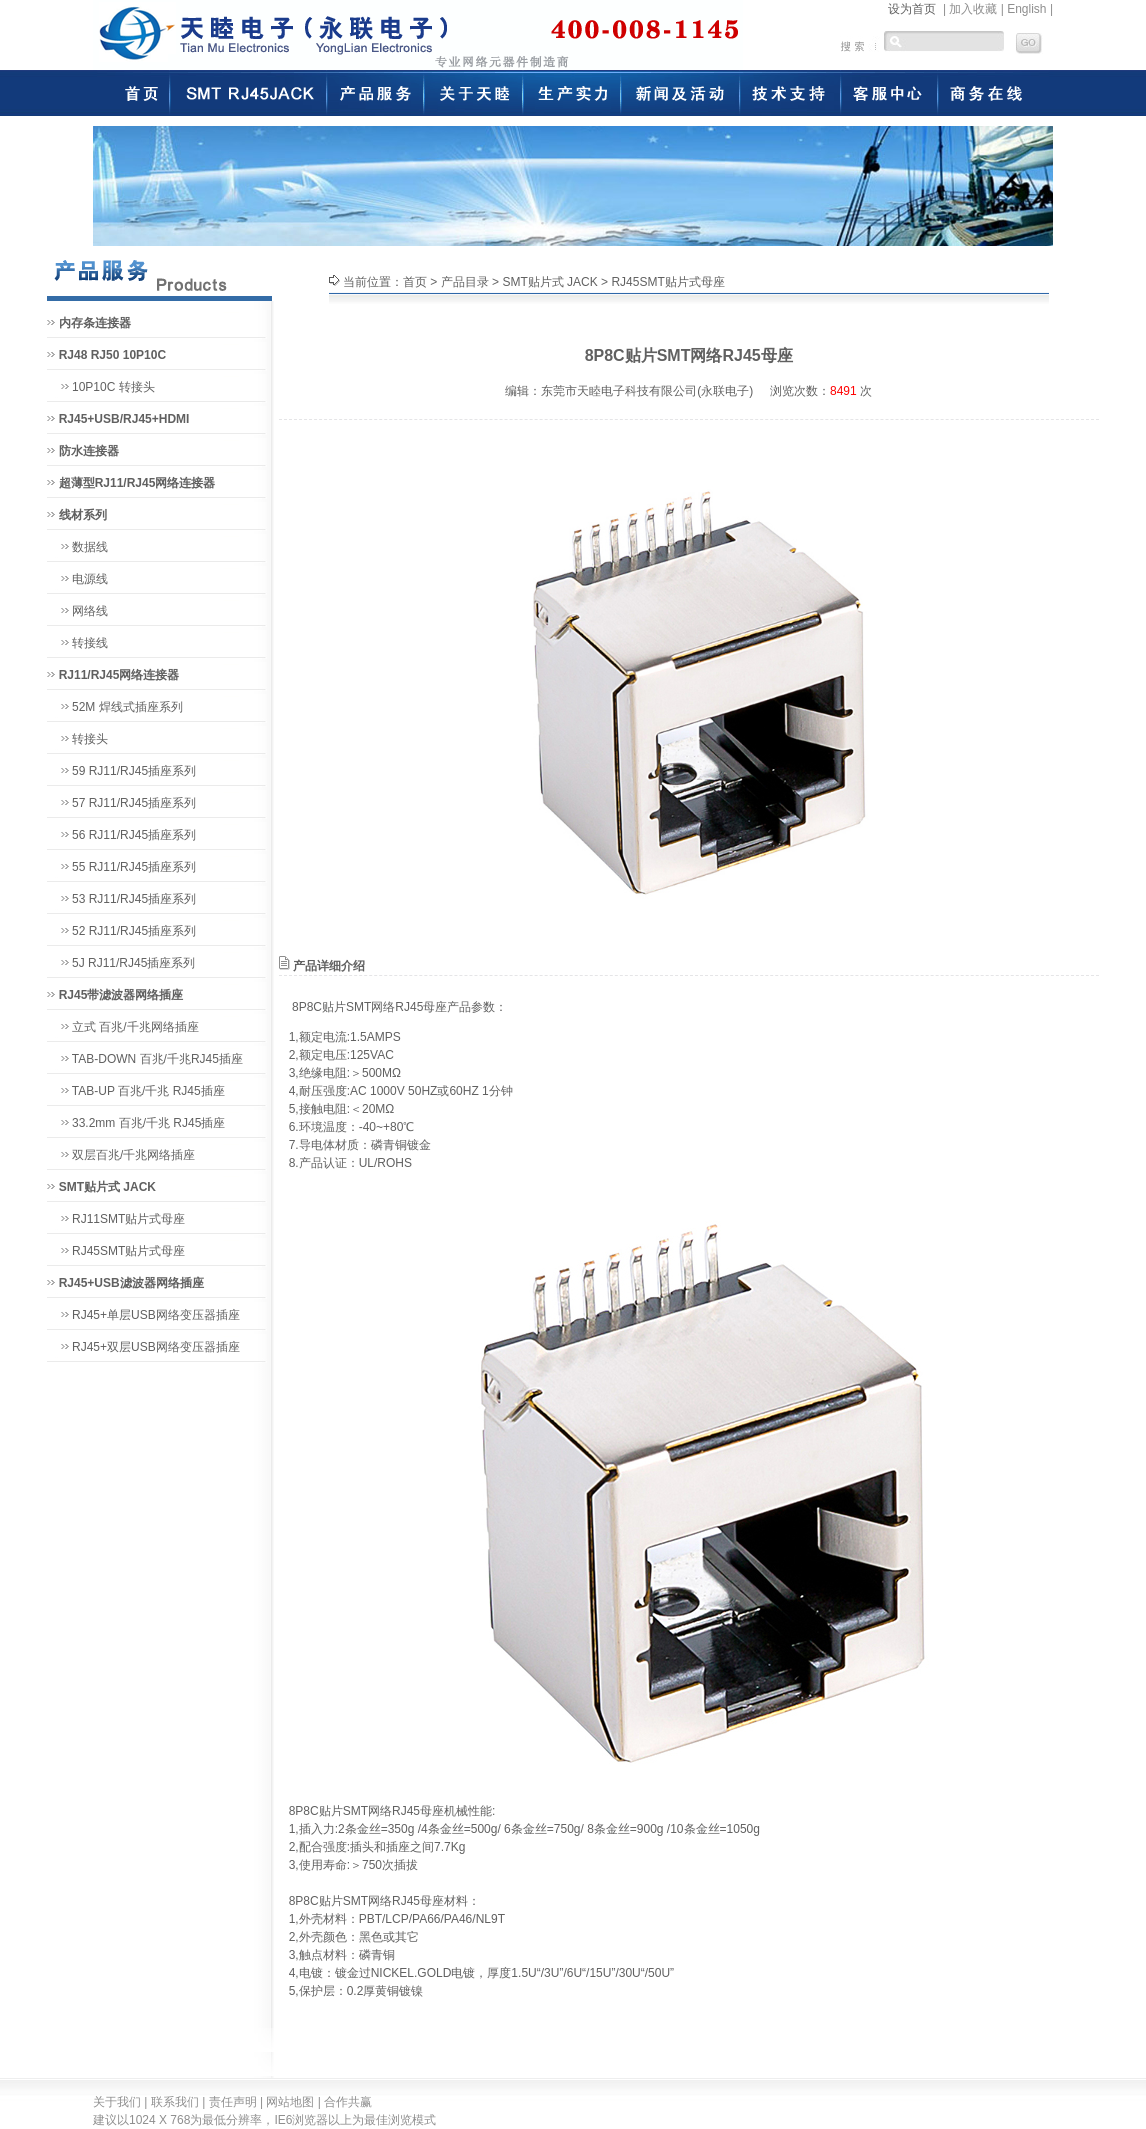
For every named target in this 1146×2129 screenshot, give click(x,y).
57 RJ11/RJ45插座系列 (134, 803)
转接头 (90, 739)
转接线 (90, 643)
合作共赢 (348, 2102)
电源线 (90, 579)
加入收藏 (973, 9)
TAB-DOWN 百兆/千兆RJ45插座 (157, 1059)
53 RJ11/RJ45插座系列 (134, 899)
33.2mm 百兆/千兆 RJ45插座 (148, 1123)
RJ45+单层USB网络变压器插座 (156, 1315)
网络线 (90, 611)
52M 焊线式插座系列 (127, 707)
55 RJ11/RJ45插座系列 (134, 867)
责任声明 (233, 2102)
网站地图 (290, 2102)
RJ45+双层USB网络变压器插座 (156, 1347)
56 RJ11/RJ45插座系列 (134, 835)
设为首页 (912, 9)
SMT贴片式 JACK (549, 282)
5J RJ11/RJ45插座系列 (133, 963)
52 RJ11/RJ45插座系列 (134, 931)
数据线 (90, 547)
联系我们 (175, 2102)
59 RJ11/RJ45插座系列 (134, 771)
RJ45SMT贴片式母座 (128, 1251)
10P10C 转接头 (113, 387)
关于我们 (117, 2102)
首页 (415, 282)
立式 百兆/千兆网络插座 (135, 1027)
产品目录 (465, 282)
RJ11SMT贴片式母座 (128, 1219)
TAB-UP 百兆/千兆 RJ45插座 (148, 1091)
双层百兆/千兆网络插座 (133, 1155)
